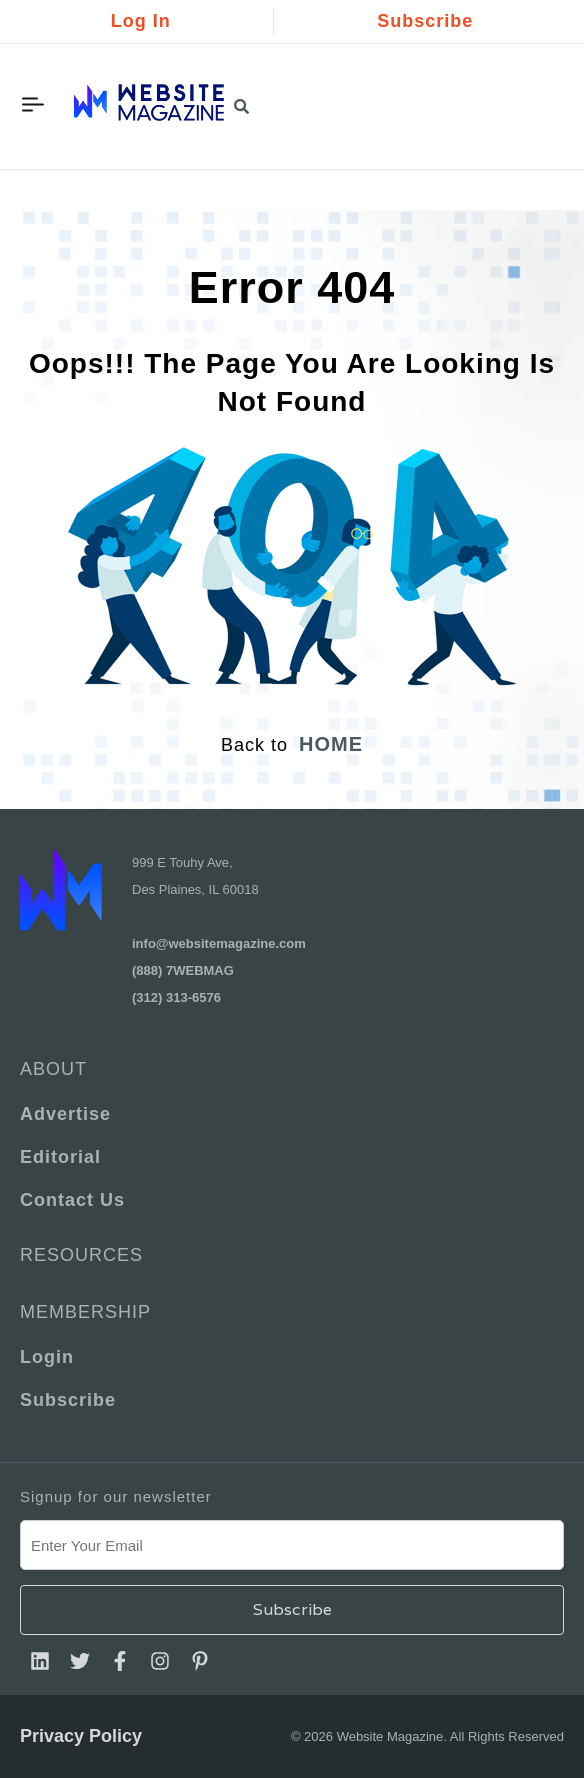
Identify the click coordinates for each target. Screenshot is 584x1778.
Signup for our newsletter (116, 1496)
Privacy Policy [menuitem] (81, 1736)
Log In (141, 21)
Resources (81, 1255)
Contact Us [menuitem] (72, 1200)
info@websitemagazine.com (219, 943)
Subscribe (425, 21)
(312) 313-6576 (176, 997)
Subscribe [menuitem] (68, 1400)
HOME (331, 744)
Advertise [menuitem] (65, 1114)
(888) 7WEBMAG (183, 970)
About (53, 1069)
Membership (85, 1312)
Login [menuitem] (47, 1357)
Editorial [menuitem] (60, 1157)
